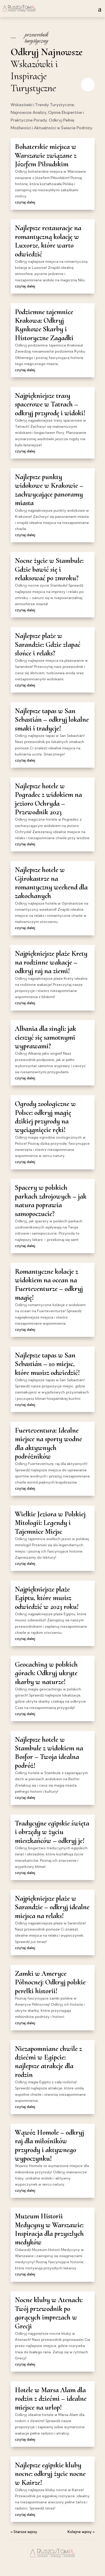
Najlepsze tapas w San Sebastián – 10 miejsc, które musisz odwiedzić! (47, 1364)
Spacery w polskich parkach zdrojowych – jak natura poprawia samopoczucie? (50, 1200)
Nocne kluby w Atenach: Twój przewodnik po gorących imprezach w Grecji (49, 2312)
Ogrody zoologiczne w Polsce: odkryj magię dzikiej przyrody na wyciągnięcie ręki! (45, 1116)
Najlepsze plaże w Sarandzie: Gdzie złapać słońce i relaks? (47, 644)
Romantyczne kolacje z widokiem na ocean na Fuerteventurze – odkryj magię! (49, 1284)
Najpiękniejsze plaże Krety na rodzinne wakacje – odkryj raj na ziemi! (51, 962)
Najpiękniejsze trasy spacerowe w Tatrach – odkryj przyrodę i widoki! (50, 404)
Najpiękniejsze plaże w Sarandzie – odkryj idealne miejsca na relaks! (52, 1907)
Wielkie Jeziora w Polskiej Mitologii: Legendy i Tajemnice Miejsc (50, 1523)
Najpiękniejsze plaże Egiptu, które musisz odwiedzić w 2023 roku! (47, 1598)
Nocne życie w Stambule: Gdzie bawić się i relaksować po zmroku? (49, 569)
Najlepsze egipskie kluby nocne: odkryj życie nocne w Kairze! (50, 2474)
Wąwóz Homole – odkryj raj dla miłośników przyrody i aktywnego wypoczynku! (49, 2145)
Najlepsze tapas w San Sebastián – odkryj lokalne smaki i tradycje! (52, 719)
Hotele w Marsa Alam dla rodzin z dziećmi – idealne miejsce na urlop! (50, 2398)
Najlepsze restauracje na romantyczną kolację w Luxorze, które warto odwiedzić (48, 240)
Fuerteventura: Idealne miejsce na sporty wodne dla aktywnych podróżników (48, 1443)
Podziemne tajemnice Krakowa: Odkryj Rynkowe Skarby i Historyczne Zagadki (44, 324)
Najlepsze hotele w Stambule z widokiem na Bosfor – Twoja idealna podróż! (49, 1752)
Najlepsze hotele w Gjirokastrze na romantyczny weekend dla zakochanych (51, 882)
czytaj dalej (25, 202)
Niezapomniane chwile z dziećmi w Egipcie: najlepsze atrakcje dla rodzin (48, 2061)
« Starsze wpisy (24, 2531)
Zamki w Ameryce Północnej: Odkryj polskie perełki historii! (50, 1982)
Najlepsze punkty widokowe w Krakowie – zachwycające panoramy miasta (49, 489)
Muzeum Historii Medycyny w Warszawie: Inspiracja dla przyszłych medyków (49, 2229)
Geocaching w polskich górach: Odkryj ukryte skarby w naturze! (46, 1673)
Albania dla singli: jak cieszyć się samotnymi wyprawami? (45, 1037)
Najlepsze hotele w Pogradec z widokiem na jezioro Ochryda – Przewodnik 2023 (48, 798)
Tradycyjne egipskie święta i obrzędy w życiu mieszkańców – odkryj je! (52, 1832)
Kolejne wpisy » (81, 2531)
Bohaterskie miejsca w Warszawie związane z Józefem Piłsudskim (46, 155)
